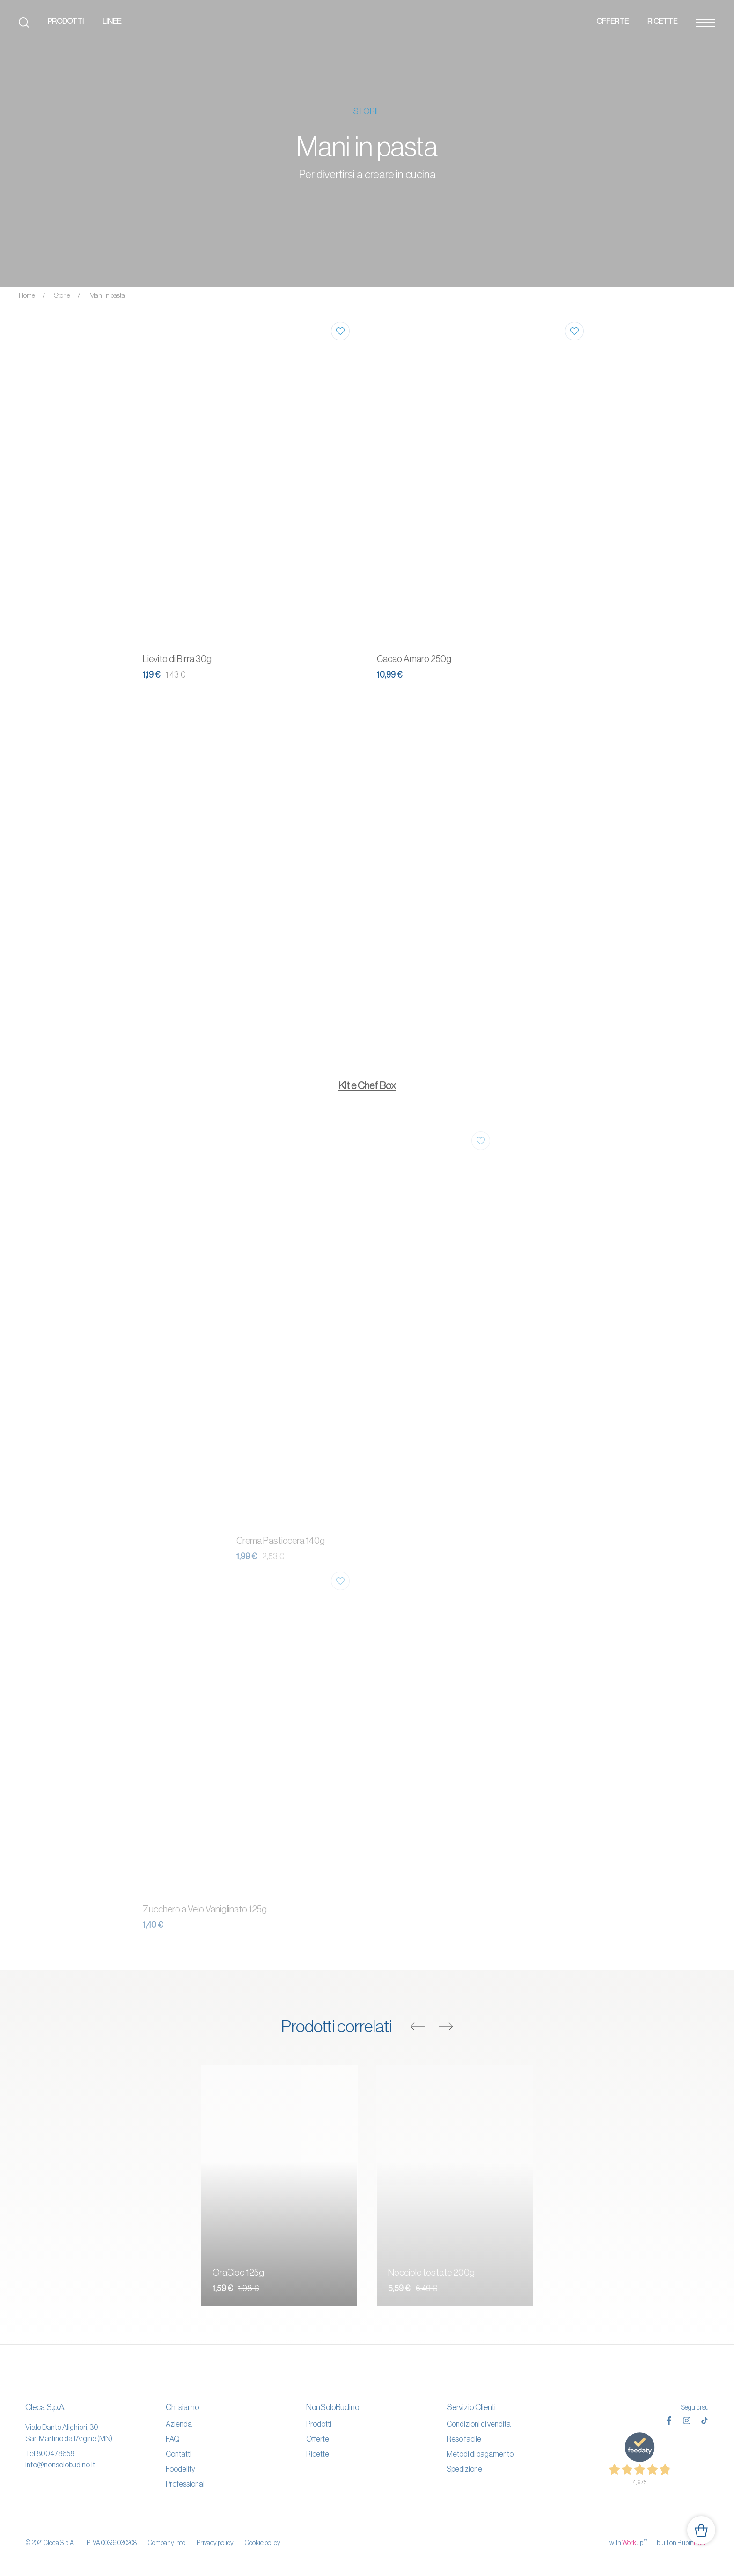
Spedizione (464, 2469)
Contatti (178, 2454)
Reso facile (464, 2439)
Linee (112, 21)
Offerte (612, 21)
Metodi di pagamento (480, 2454)
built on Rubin (683, 2542)
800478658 (55, 2453)
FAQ (172, 2439)
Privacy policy (215, 2542)
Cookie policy (262, 2542)
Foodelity (180, 2469)
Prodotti (66, 21)
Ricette (662, 21)
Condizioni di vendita (479, 2424)
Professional (185, 2484)
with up (628, 2542)
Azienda (179, 2424)
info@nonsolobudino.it (60, 2464)
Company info (166, 2542)
